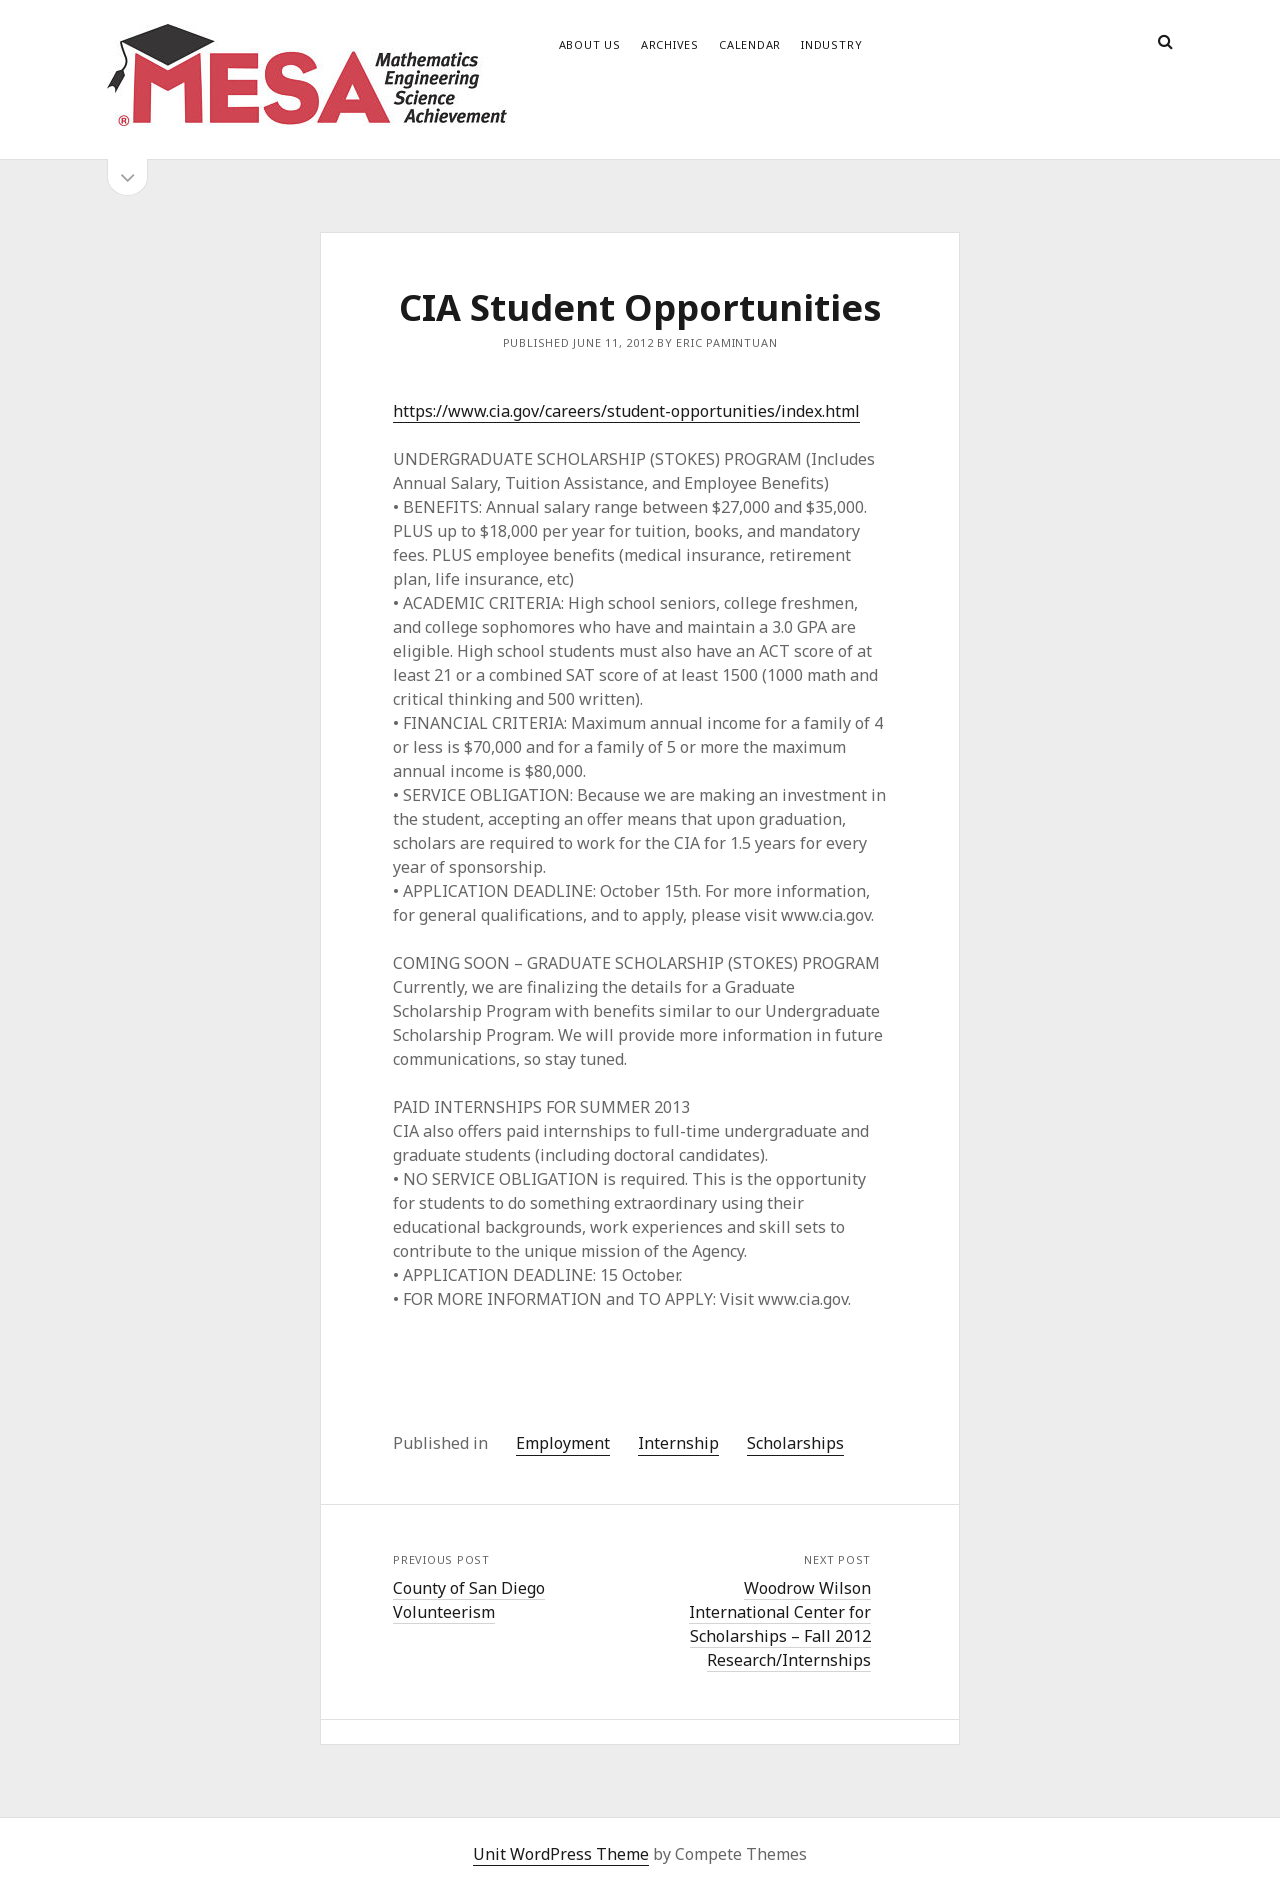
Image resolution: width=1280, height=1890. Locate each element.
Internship (678, 1443)
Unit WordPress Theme (561, 1854)
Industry (831, 44)
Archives (670, 44)
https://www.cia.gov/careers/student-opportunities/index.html (626, 411)
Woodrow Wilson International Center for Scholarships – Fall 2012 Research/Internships (780, 1624)
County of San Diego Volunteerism (469, 1600)
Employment (563, 1443)
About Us (590, 44)
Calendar (750, 44)
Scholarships (795, 1443)
